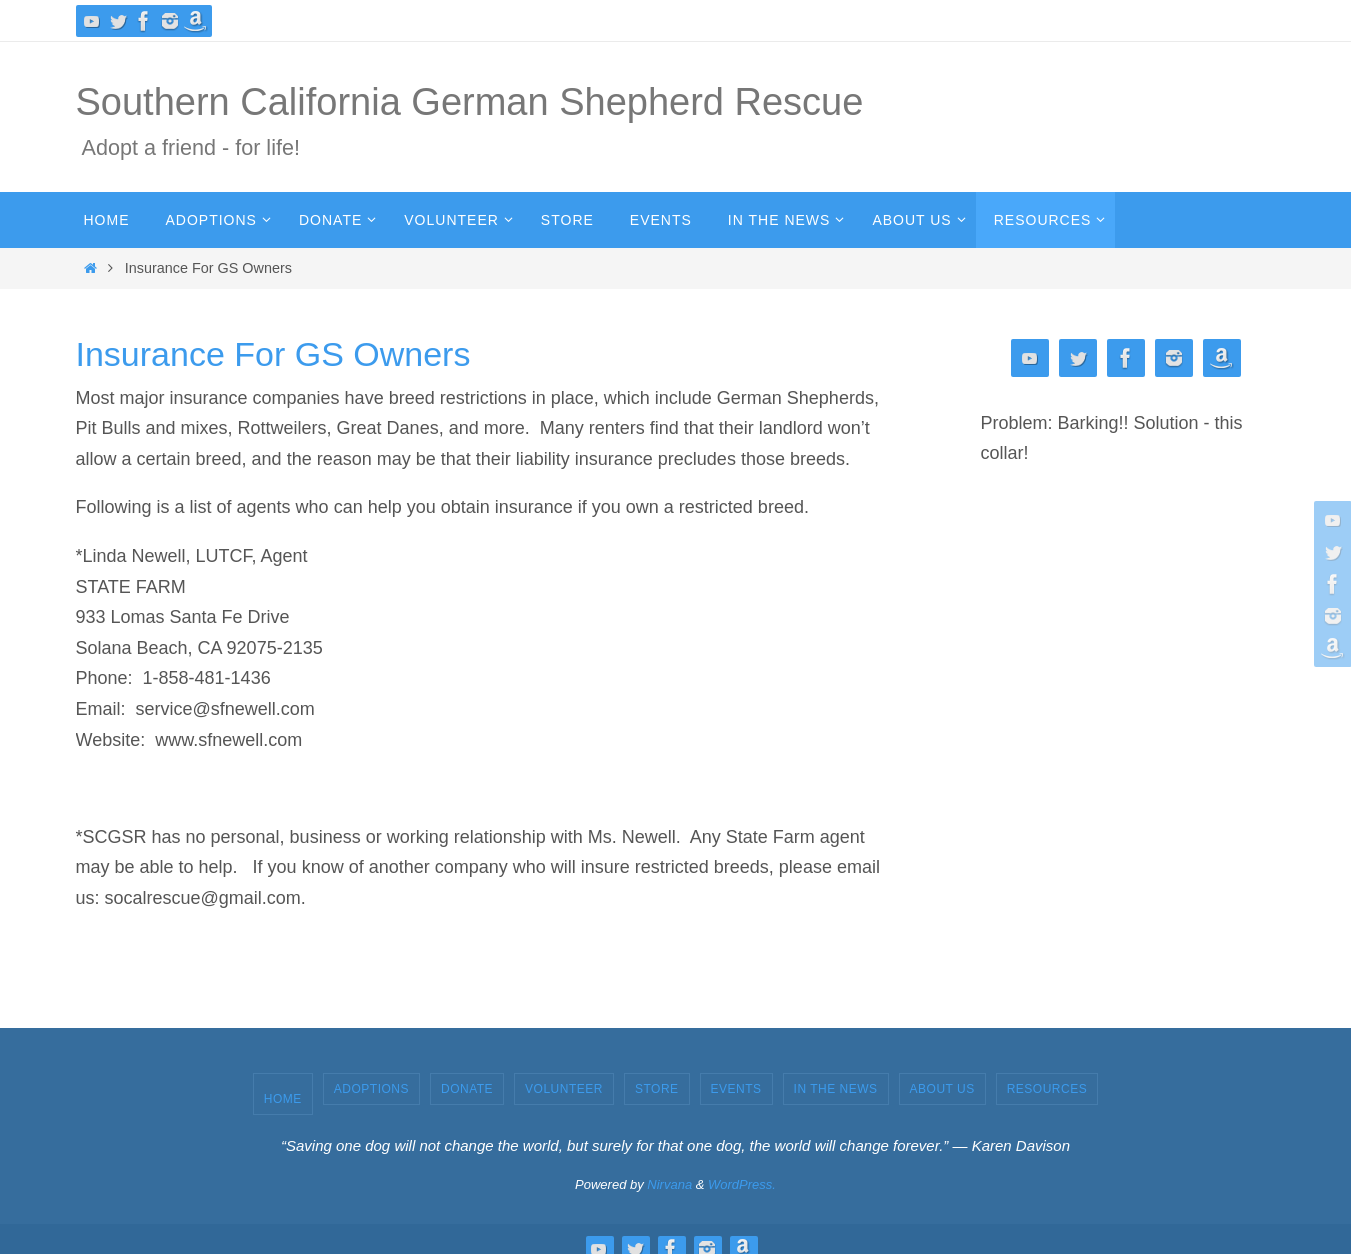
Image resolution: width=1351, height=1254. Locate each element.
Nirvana (669, 1184)
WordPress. (742, 1184)
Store (657, 1089)
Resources (1047, 1089)
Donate (467, 1089)
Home (283, 1099)
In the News (836, 1089)
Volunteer (564, 1089)
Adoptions (371, 1089)
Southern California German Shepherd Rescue (470, 102)
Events (736, 1089)
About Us (942, 1089)
